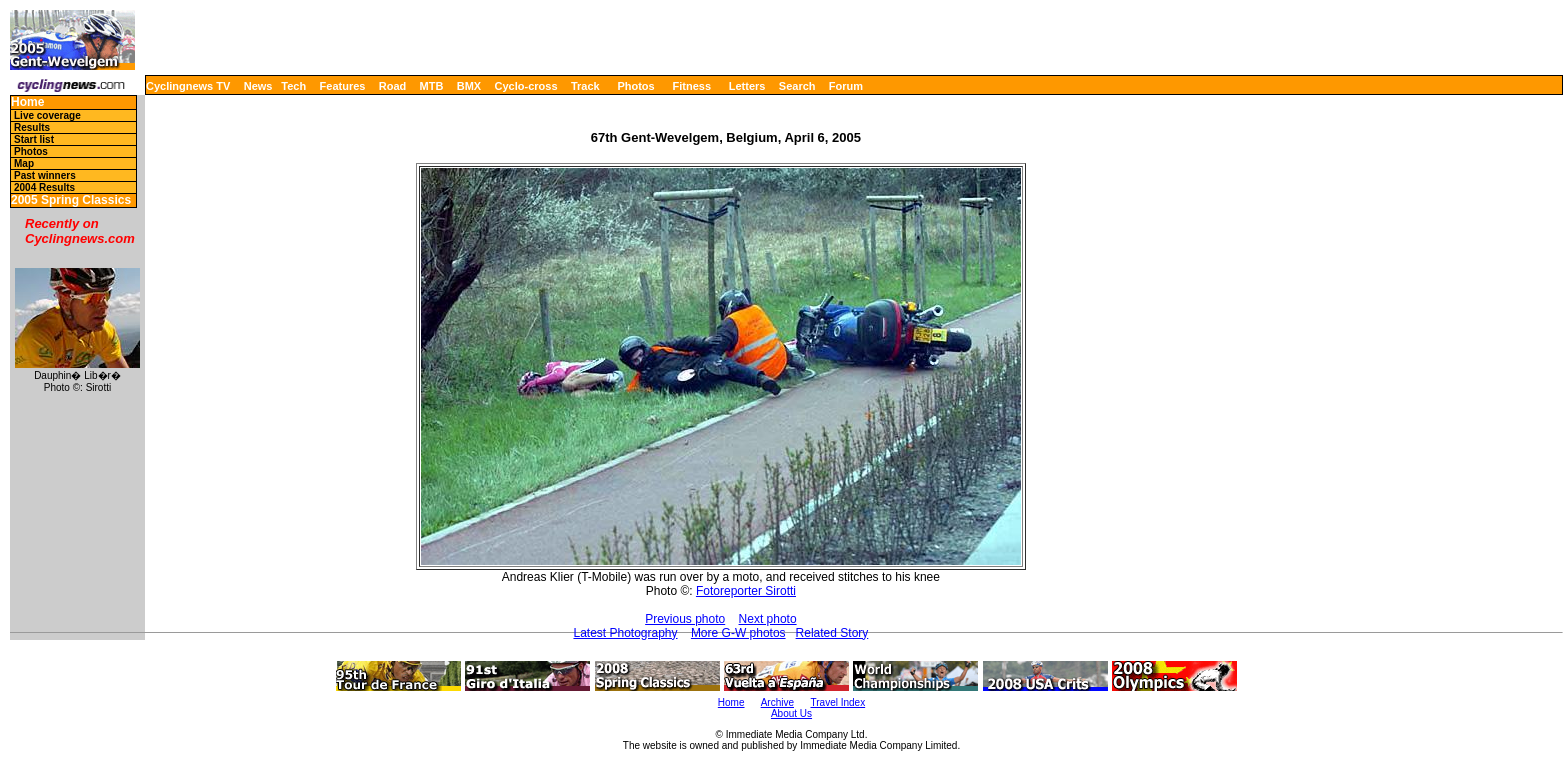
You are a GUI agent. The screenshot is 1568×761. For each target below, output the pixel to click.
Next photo (768, 619)
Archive (777, 702)
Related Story (832, 633)
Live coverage (47, 115)
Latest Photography (625, 633)
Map (24, 163)
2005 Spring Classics (71, 200)
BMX (469, 86)
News (258, 86)
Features (343, 86)
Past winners (45, 175)
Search (797, 86)
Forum (846, 86)
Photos (635, 86)
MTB (432, 86)
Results (32, 127)
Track (585, 86)
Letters (747, 86)
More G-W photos (738, 633)
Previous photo (685, 619)
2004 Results (44, 187)
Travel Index (838, 702)
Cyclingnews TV (188, 86)
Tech (293, 86)
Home (27, 102)
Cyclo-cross (526, 86)
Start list (34, 139)
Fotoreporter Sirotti (746, 591)
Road (393, 86)
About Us (791, 713)
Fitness (691, 86)
